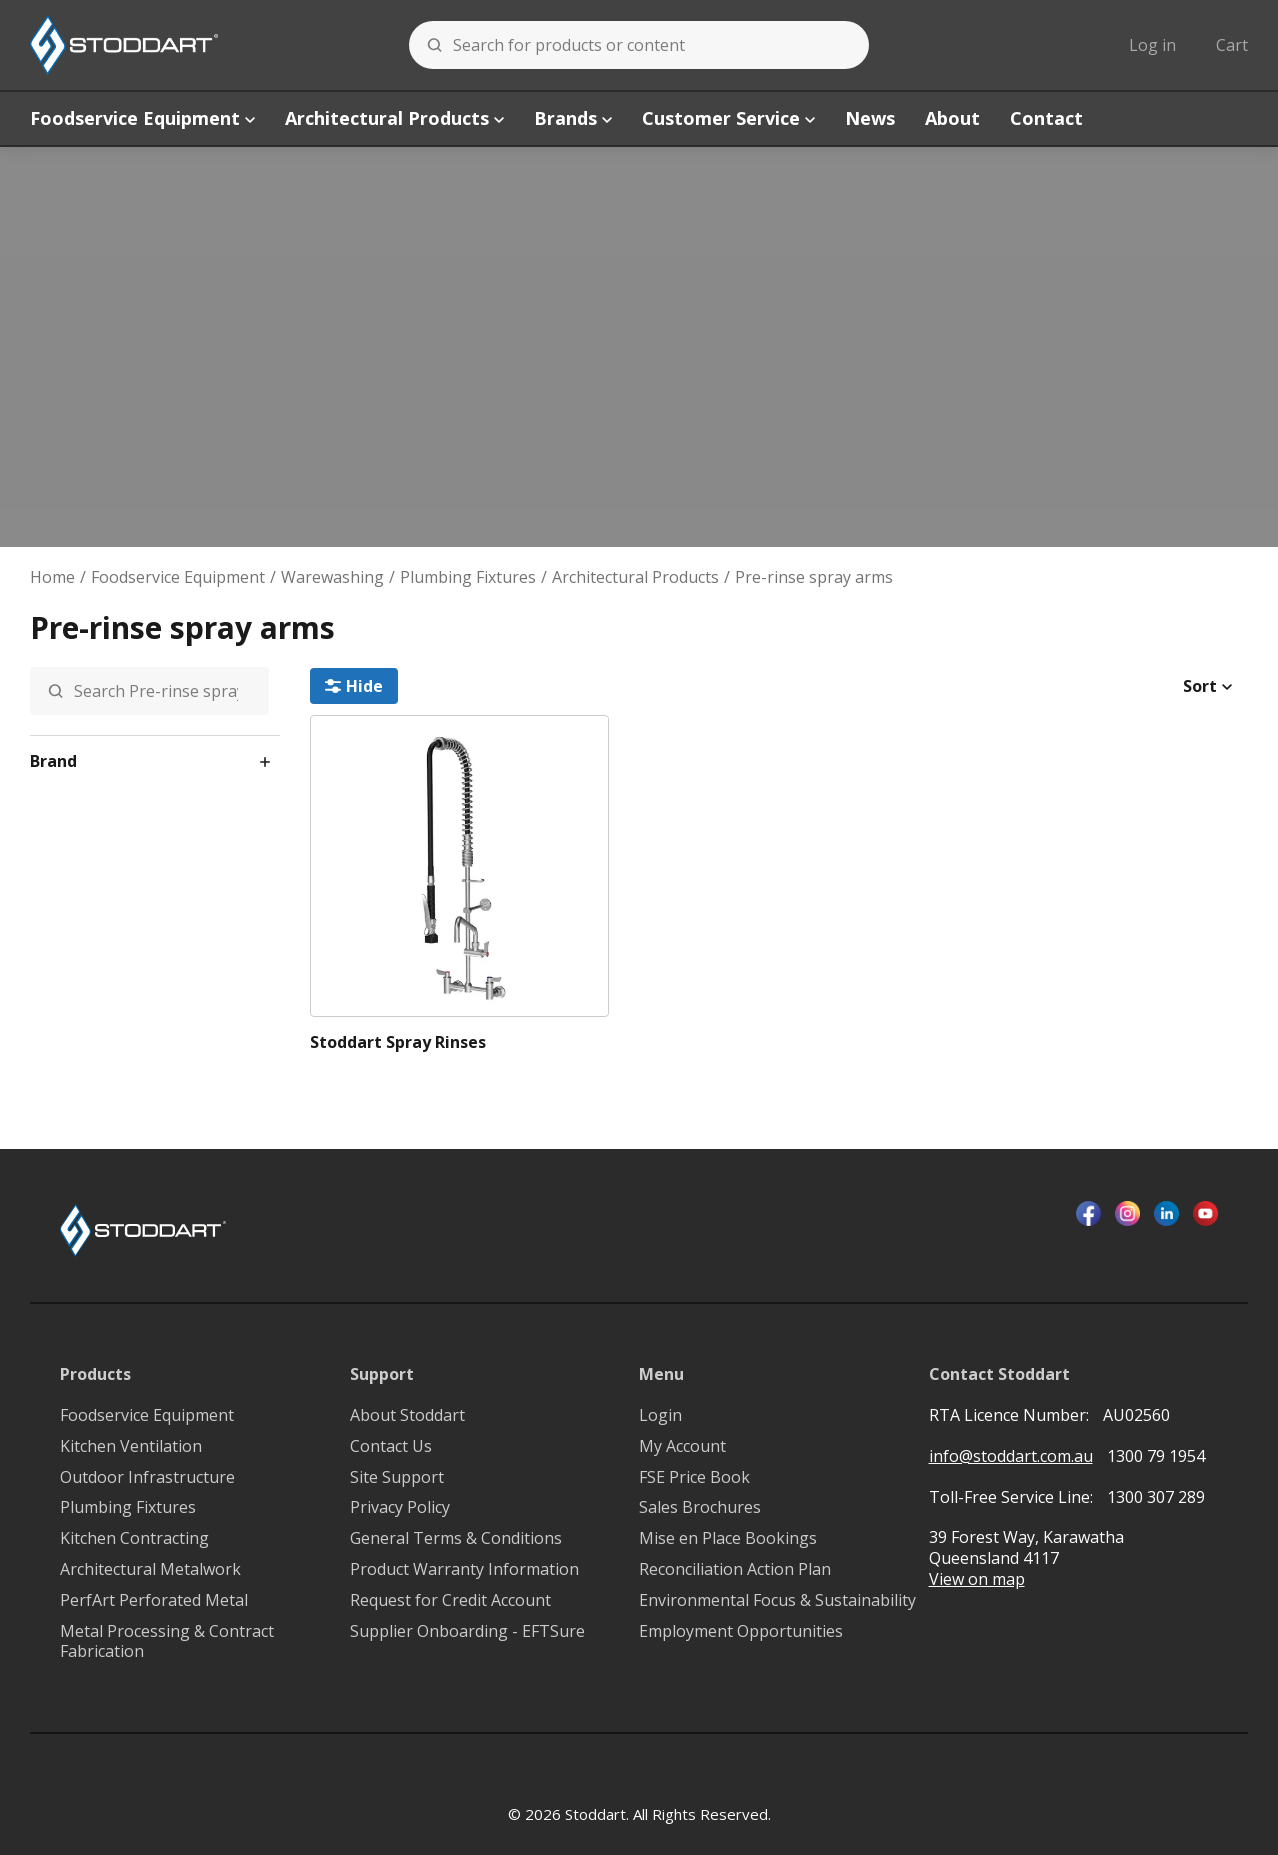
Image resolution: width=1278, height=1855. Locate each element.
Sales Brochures (700, 1507)
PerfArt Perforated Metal (154, 1600)
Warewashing (332, 577)
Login (660, 1415)
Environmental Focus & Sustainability (777, 1600)
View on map (977, 1579)
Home (52, 577)
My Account (682, 1446)
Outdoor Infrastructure (147, 1477)
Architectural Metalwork (150, 1569)
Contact (1046, 118)
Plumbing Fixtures (468, 577)
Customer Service (728, 118)
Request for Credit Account (450, 1600)
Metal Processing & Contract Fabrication (167, 1642)
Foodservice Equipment (142, 118)
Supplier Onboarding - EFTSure (467, 1631)
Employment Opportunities (741, 1631)
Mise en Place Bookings (728, 1538)
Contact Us (391, 1446)
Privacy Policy (400, 1507)
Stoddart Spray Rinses (398, 1042)
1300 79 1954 (1156, 1456)
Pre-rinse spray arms (814, 577)
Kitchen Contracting (134, 1538)
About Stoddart (407, 1415)
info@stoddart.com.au (1011, 1456)
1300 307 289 (1156, 1497)
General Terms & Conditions (456, 1538)
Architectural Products (394, 118)
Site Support (397, 1477)
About (952, 118)
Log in (1152, 45)
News (870, 118)
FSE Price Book (694, 1477)
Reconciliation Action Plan (735, 1569)
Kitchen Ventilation (131, 1446)
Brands (573, 118)
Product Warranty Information (464, 1569)
